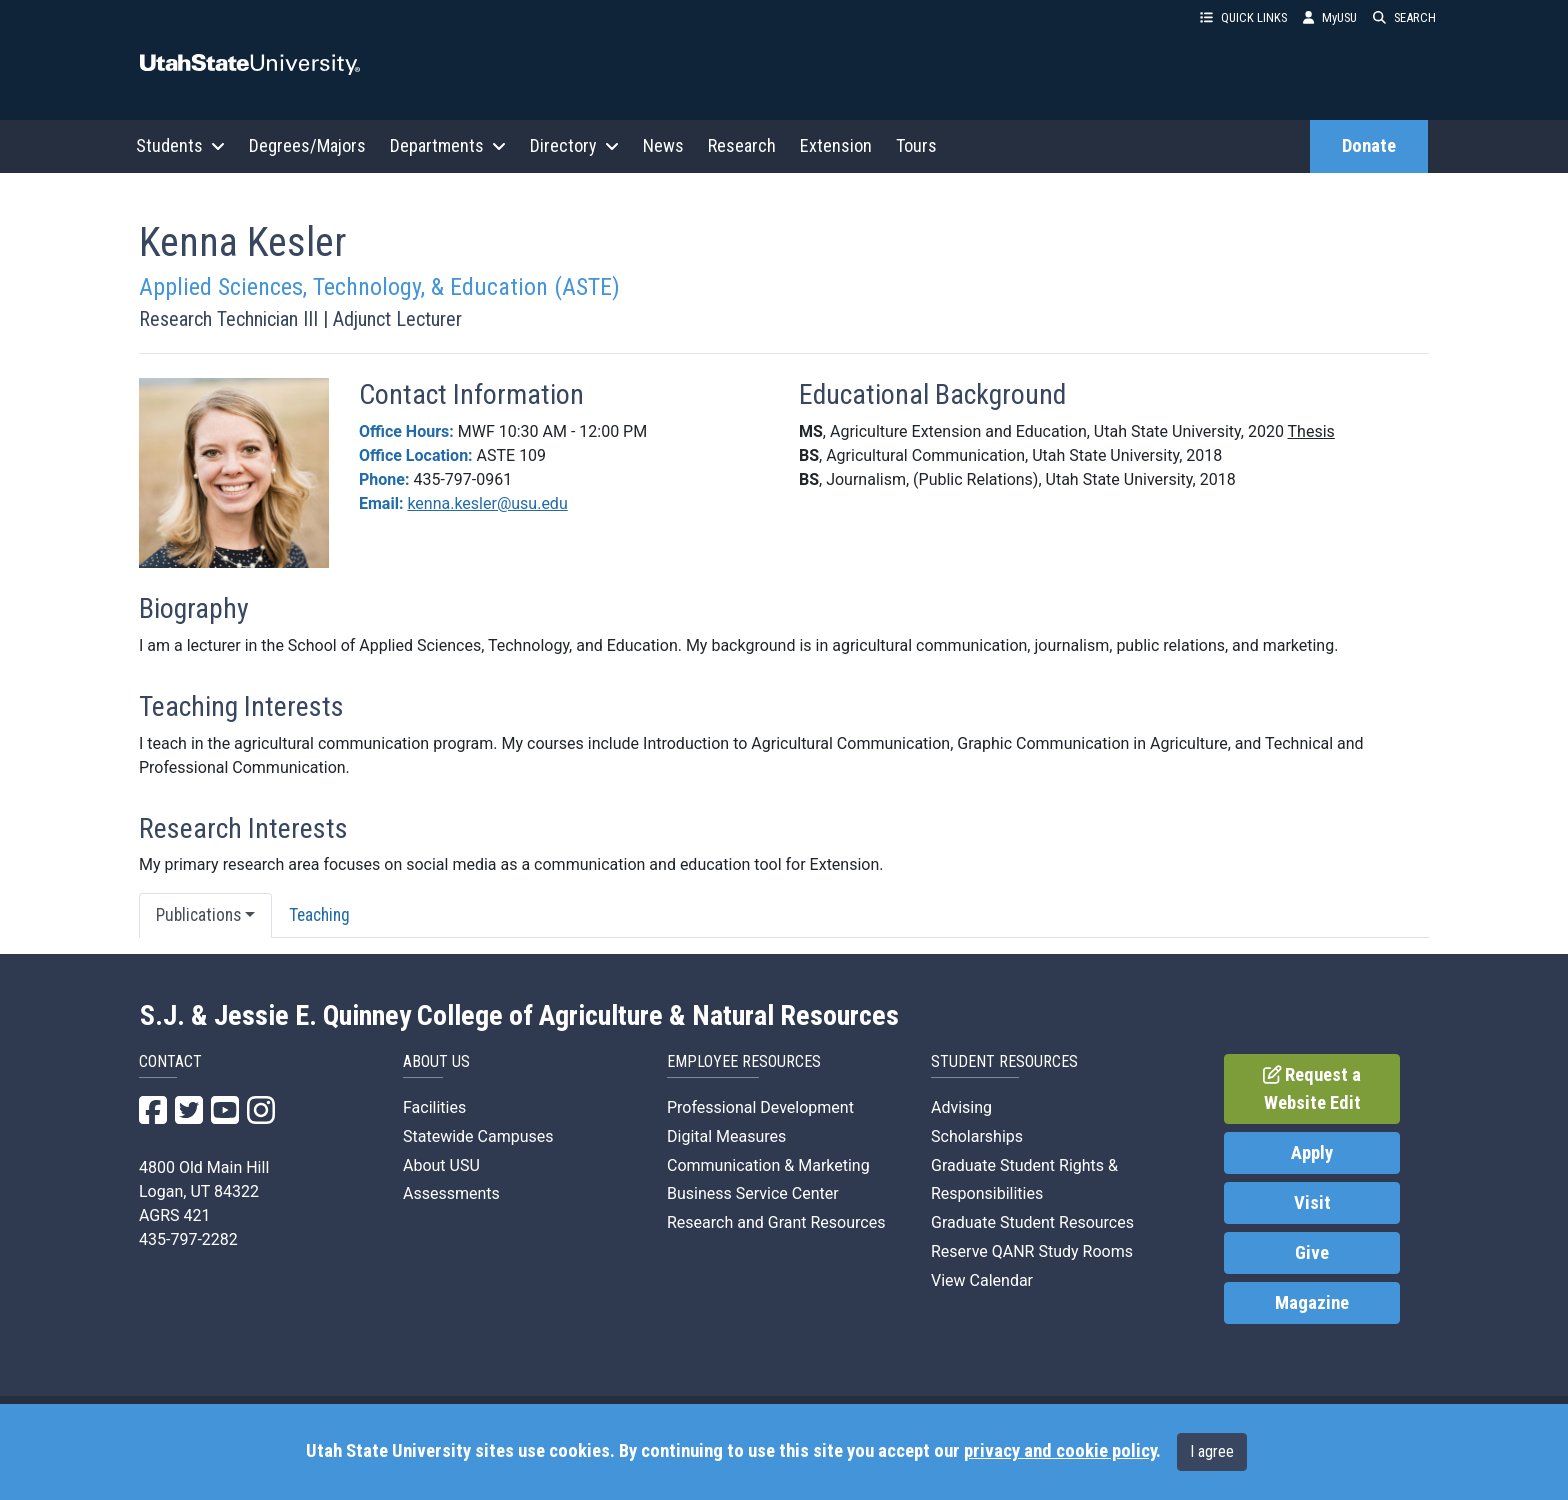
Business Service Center (753, 1193)
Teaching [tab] (319, 915)
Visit (1312, 1203)
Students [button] (180, 145)
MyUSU (1330, 17)
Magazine (1312, 1303)
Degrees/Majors (307, 145)
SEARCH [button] (1404, 17)
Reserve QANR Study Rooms (1032, 1251)
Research (742, 145)
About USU (441, 1165)
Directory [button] (574, 145)
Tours (916, 145)
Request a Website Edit (1312, 1089)
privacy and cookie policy (1060, 1451)
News (663, 145)
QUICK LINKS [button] (1243, 17)
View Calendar (982, 1280)
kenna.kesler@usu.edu (487, 503)
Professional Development (760, 1107)
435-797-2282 (188, 1239)
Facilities (434, 1107)
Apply (1312, 1153)
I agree (1212, 1451)
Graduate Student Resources (1032, 1222)
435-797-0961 (462, 479)
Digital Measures (726, 1136)
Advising (961, 1107)
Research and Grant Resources (776, 1222)
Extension (836, 145)
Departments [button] (448, 145)
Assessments (451, 1193)
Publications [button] (198, 915)
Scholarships (977, 1136)
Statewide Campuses (478, 1136)
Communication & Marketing (768, 1165)
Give (1312, 1253)
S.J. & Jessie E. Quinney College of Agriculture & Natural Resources (519, 1016)
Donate (1369, 146)
